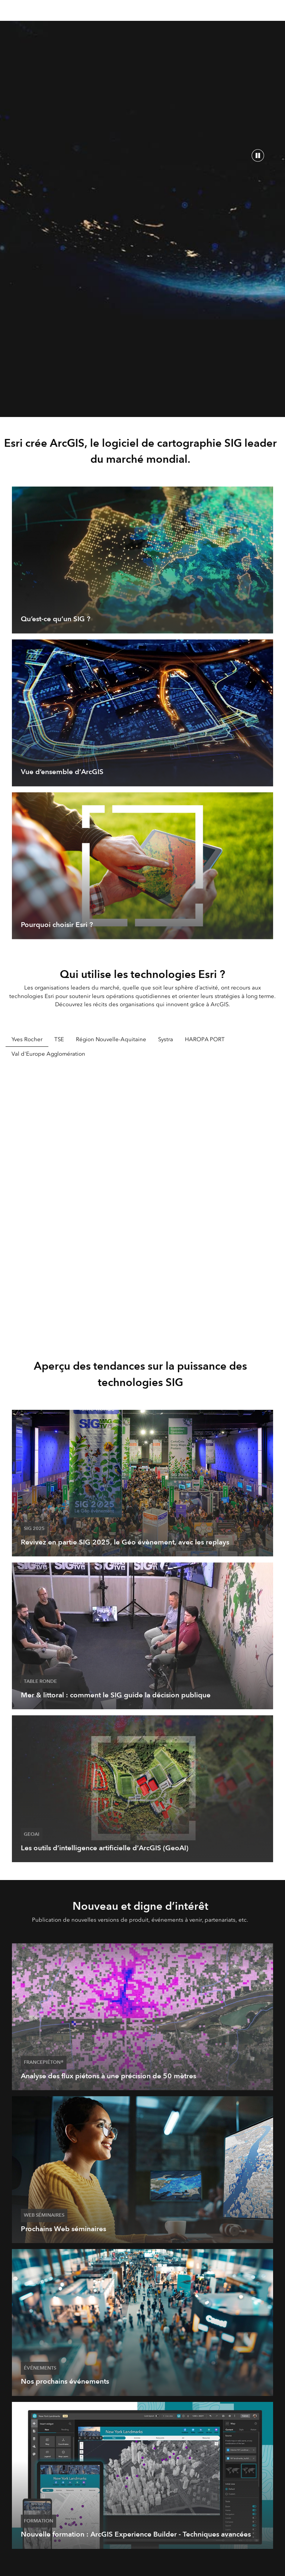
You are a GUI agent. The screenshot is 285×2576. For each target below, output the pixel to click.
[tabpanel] (142, 1199)
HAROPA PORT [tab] (205, 1039)
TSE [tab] (59, 1039)
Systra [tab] (165, 1039)
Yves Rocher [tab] (27, 1039)
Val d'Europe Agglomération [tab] (48, 1053)
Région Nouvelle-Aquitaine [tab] (111, 1039)
